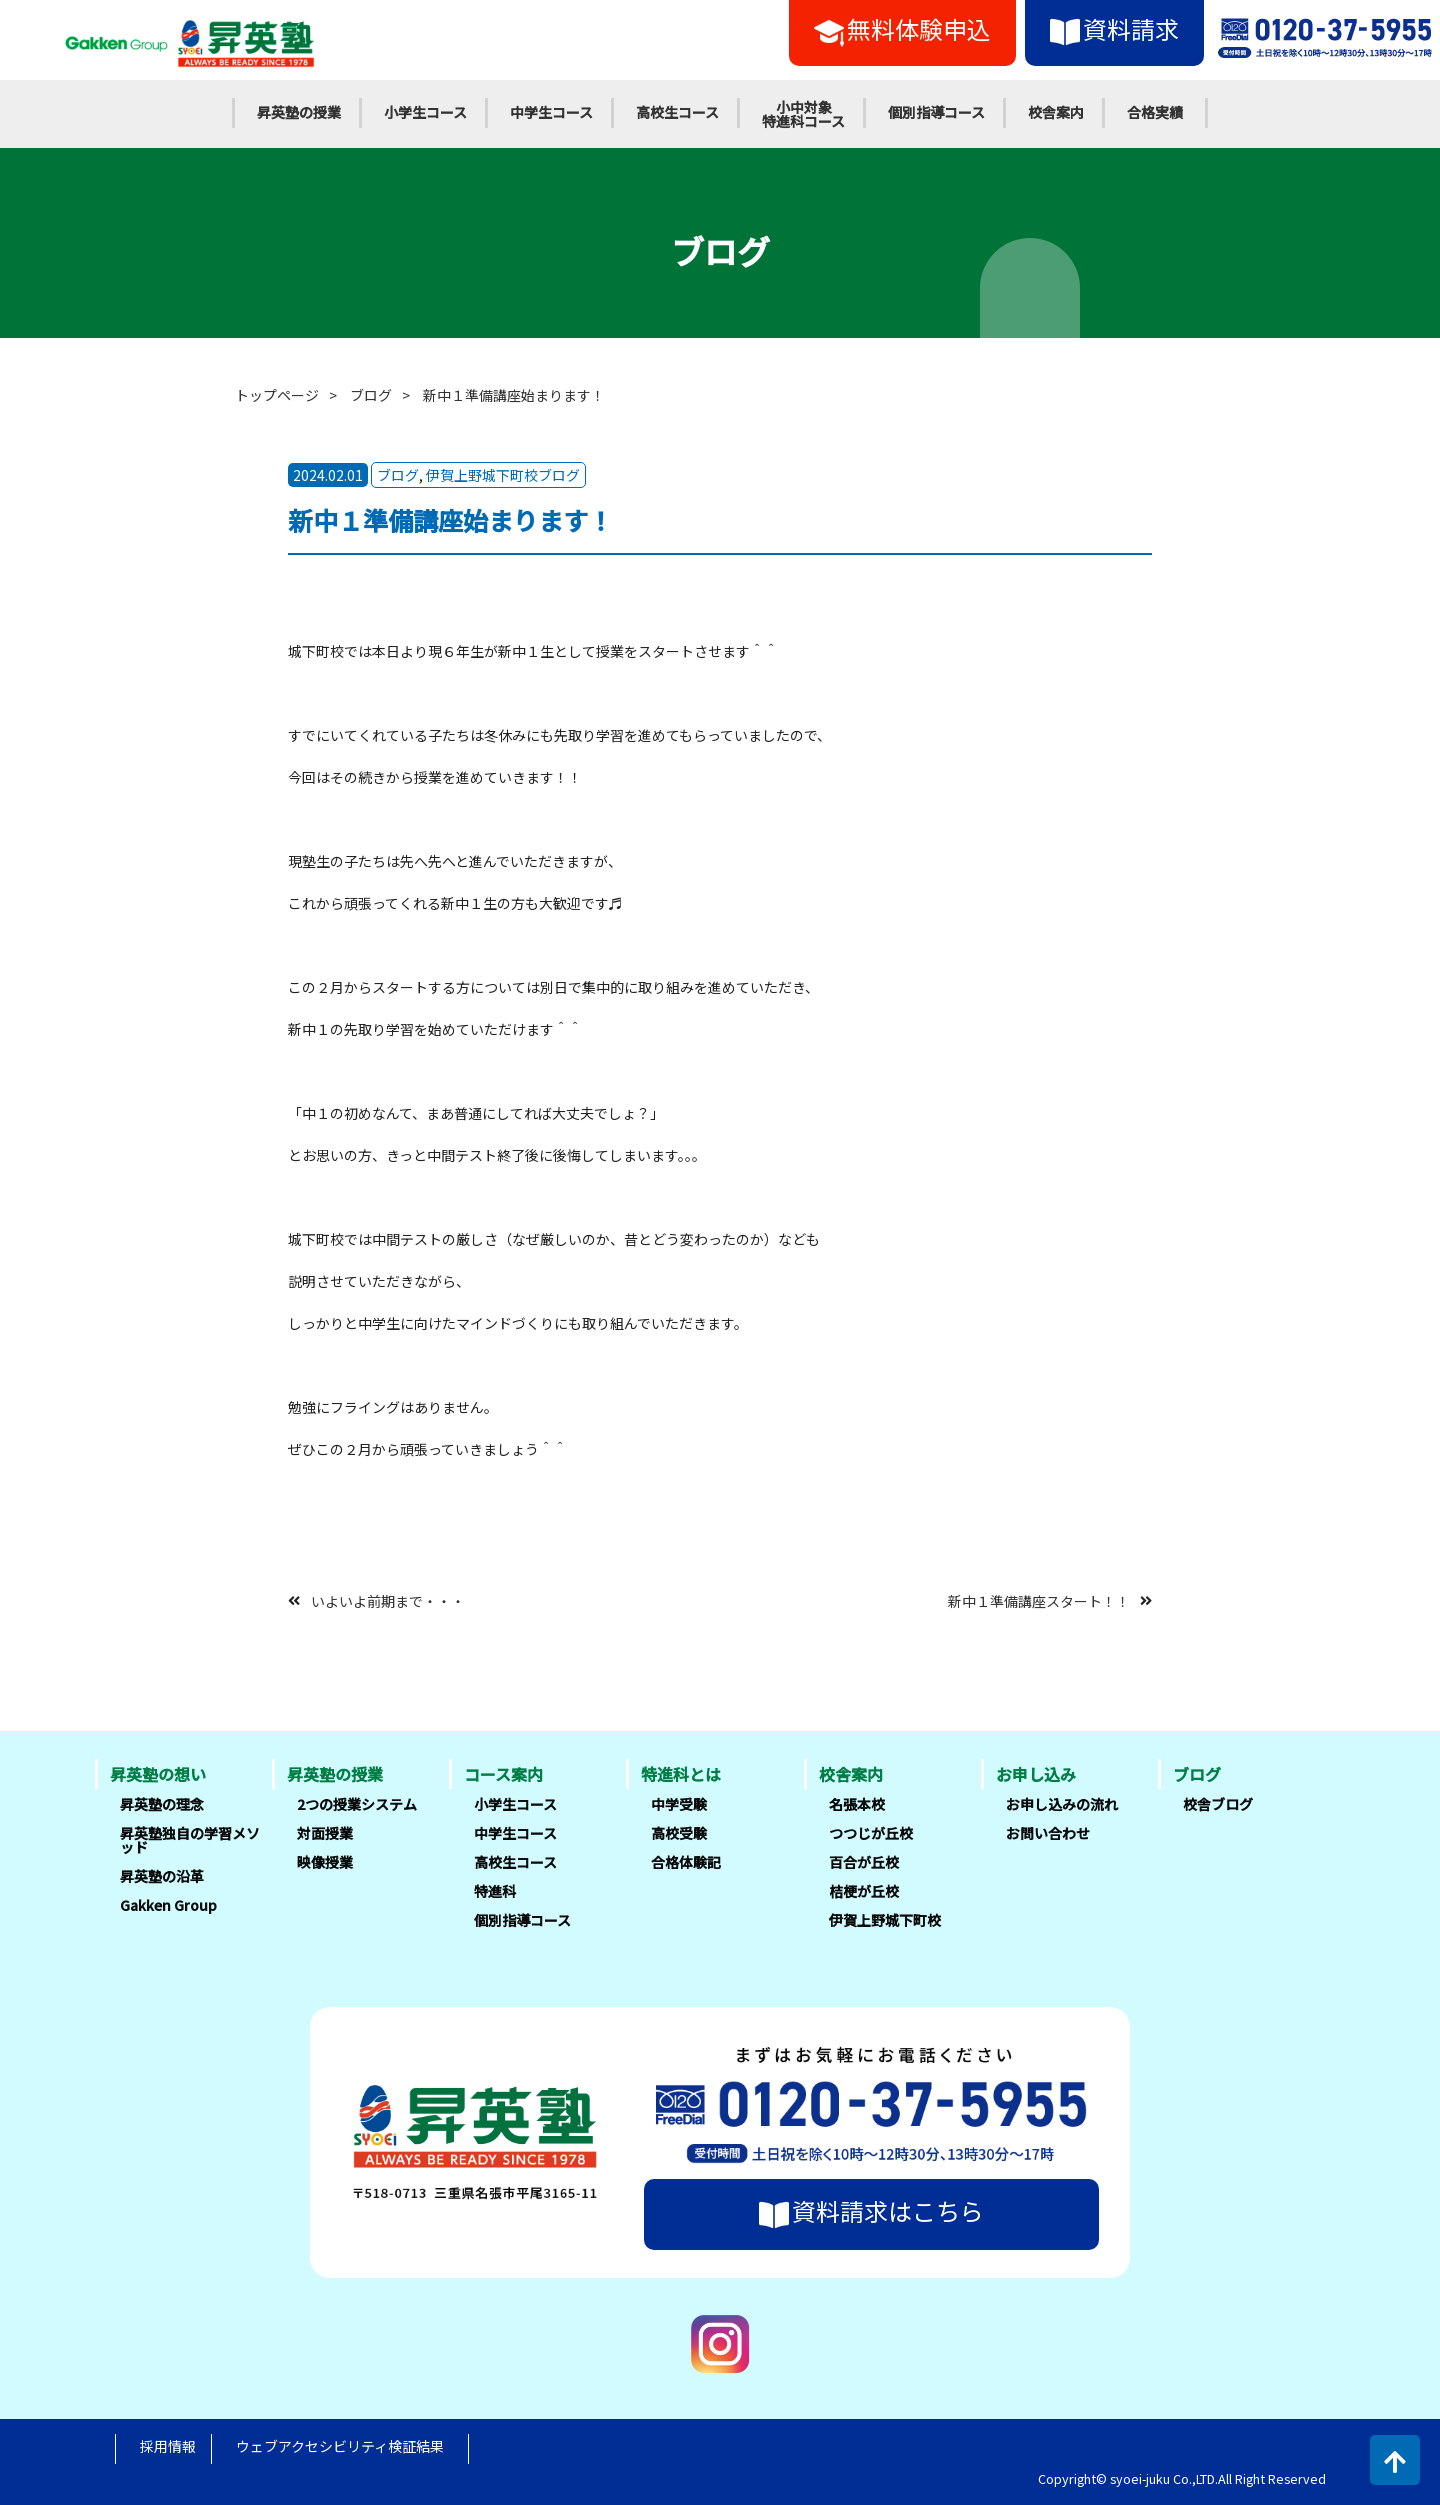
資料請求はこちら (871, 2211)
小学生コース (425, 112)
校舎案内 (1056, 112)
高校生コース (677, 112)
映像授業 (325, 1862)
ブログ (371, 395)
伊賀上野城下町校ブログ (503, 475)
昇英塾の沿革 (162, 1876)
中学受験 (679, 1804)
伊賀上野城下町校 (885, 1920)
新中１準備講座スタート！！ (1039, 1600)
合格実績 (1155, 112)
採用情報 (168, 2446)
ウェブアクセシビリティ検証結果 (340, 2446)
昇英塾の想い (158, 1774)
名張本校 (857, 1804)
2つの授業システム (357, 1804)
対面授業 (325, 1833)
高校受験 (679, 1833)
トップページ (277, 395)
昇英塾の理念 (162, 1804)
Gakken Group (168, 1905)
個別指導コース (936, 112)
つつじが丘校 (871, 1833)
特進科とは (681, 1774)
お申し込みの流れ (1062, 1804)
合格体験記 (686, 1862)
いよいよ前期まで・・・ (388, 1600)
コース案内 (503, 1774)
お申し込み (1036, 1774)
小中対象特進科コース (803, 114)
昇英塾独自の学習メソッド (190, 1840)
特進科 (495, 1891)
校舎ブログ (1218, 1804)
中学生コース (551, 112)
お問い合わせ (1048, 1833)
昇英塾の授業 (299, 112)
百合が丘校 (864, 1862)
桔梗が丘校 (864, 1891)
